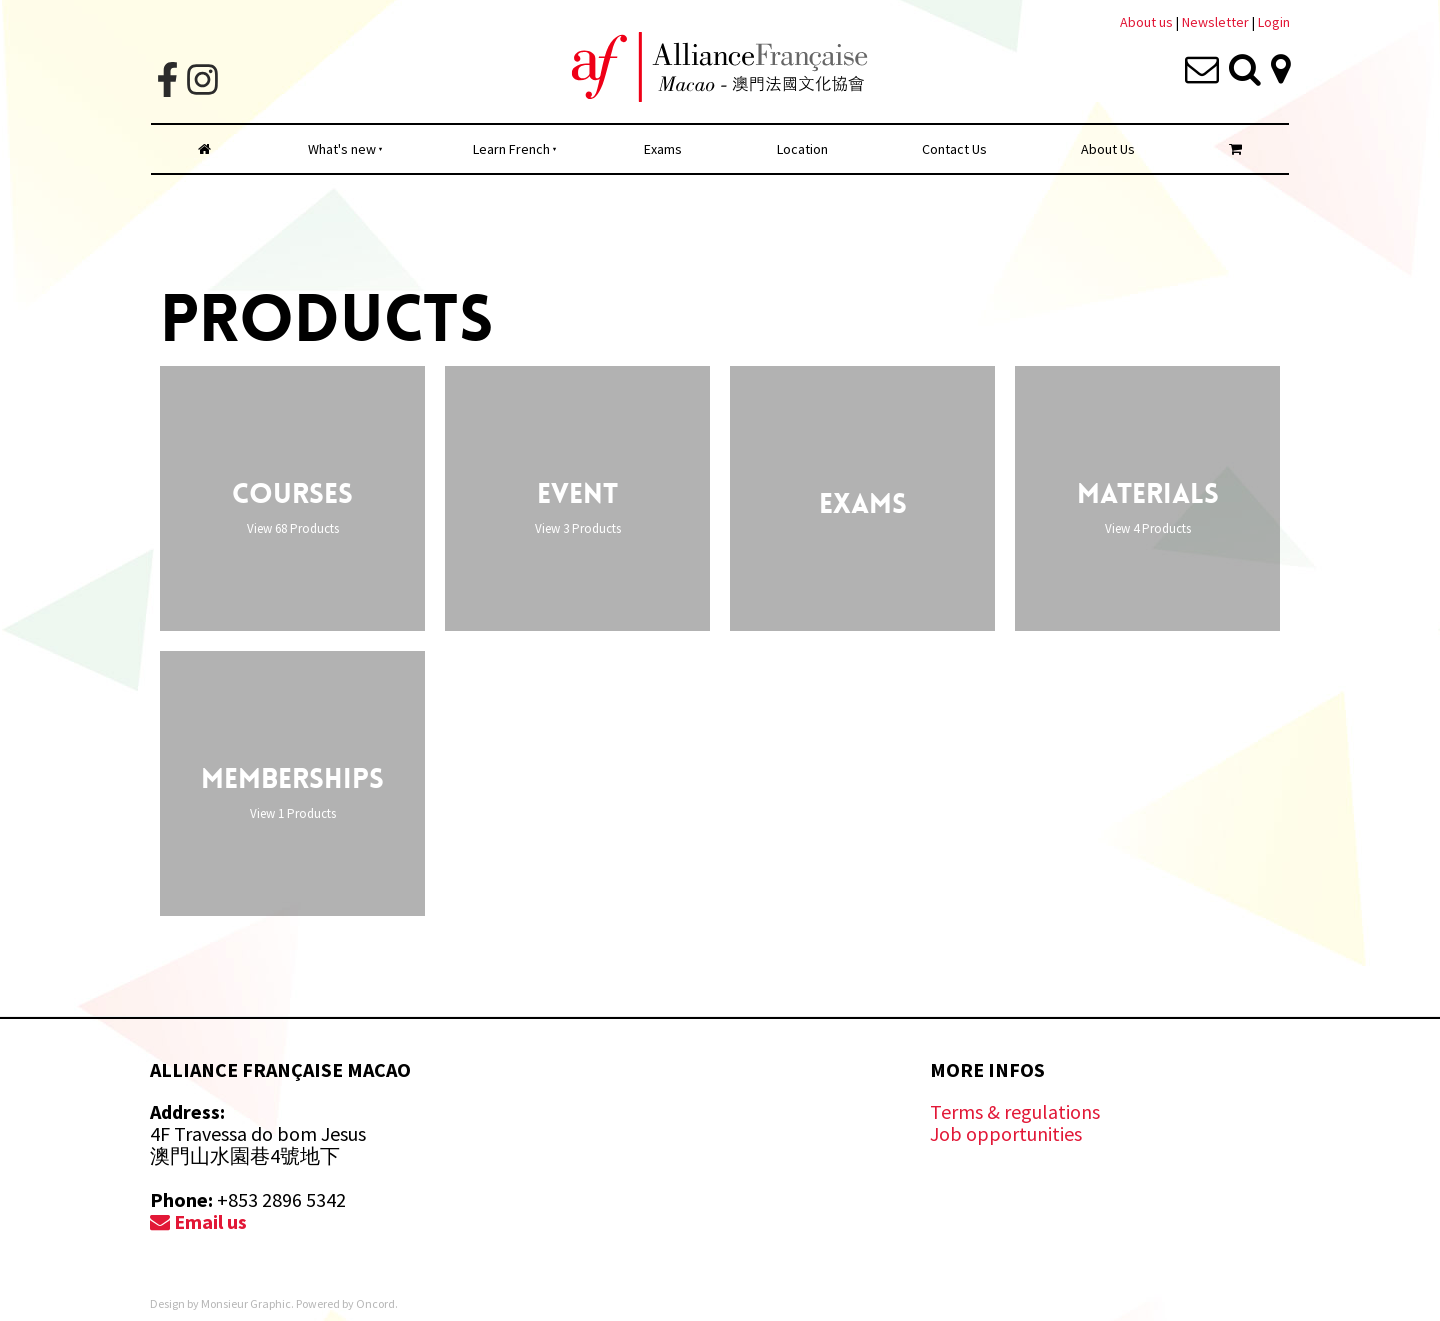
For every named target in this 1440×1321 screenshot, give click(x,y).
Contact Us (954, 149)
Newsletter (1217, 22)
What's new (342, 149)
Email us (198, 1221)
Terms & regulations (1015, 1111)
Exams (663, 149)
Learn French (511, 149)
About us (1146, 22)
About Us (1108, 149)
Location (802, 149)
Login (1274, 22)
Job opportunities (1006, 1133)
